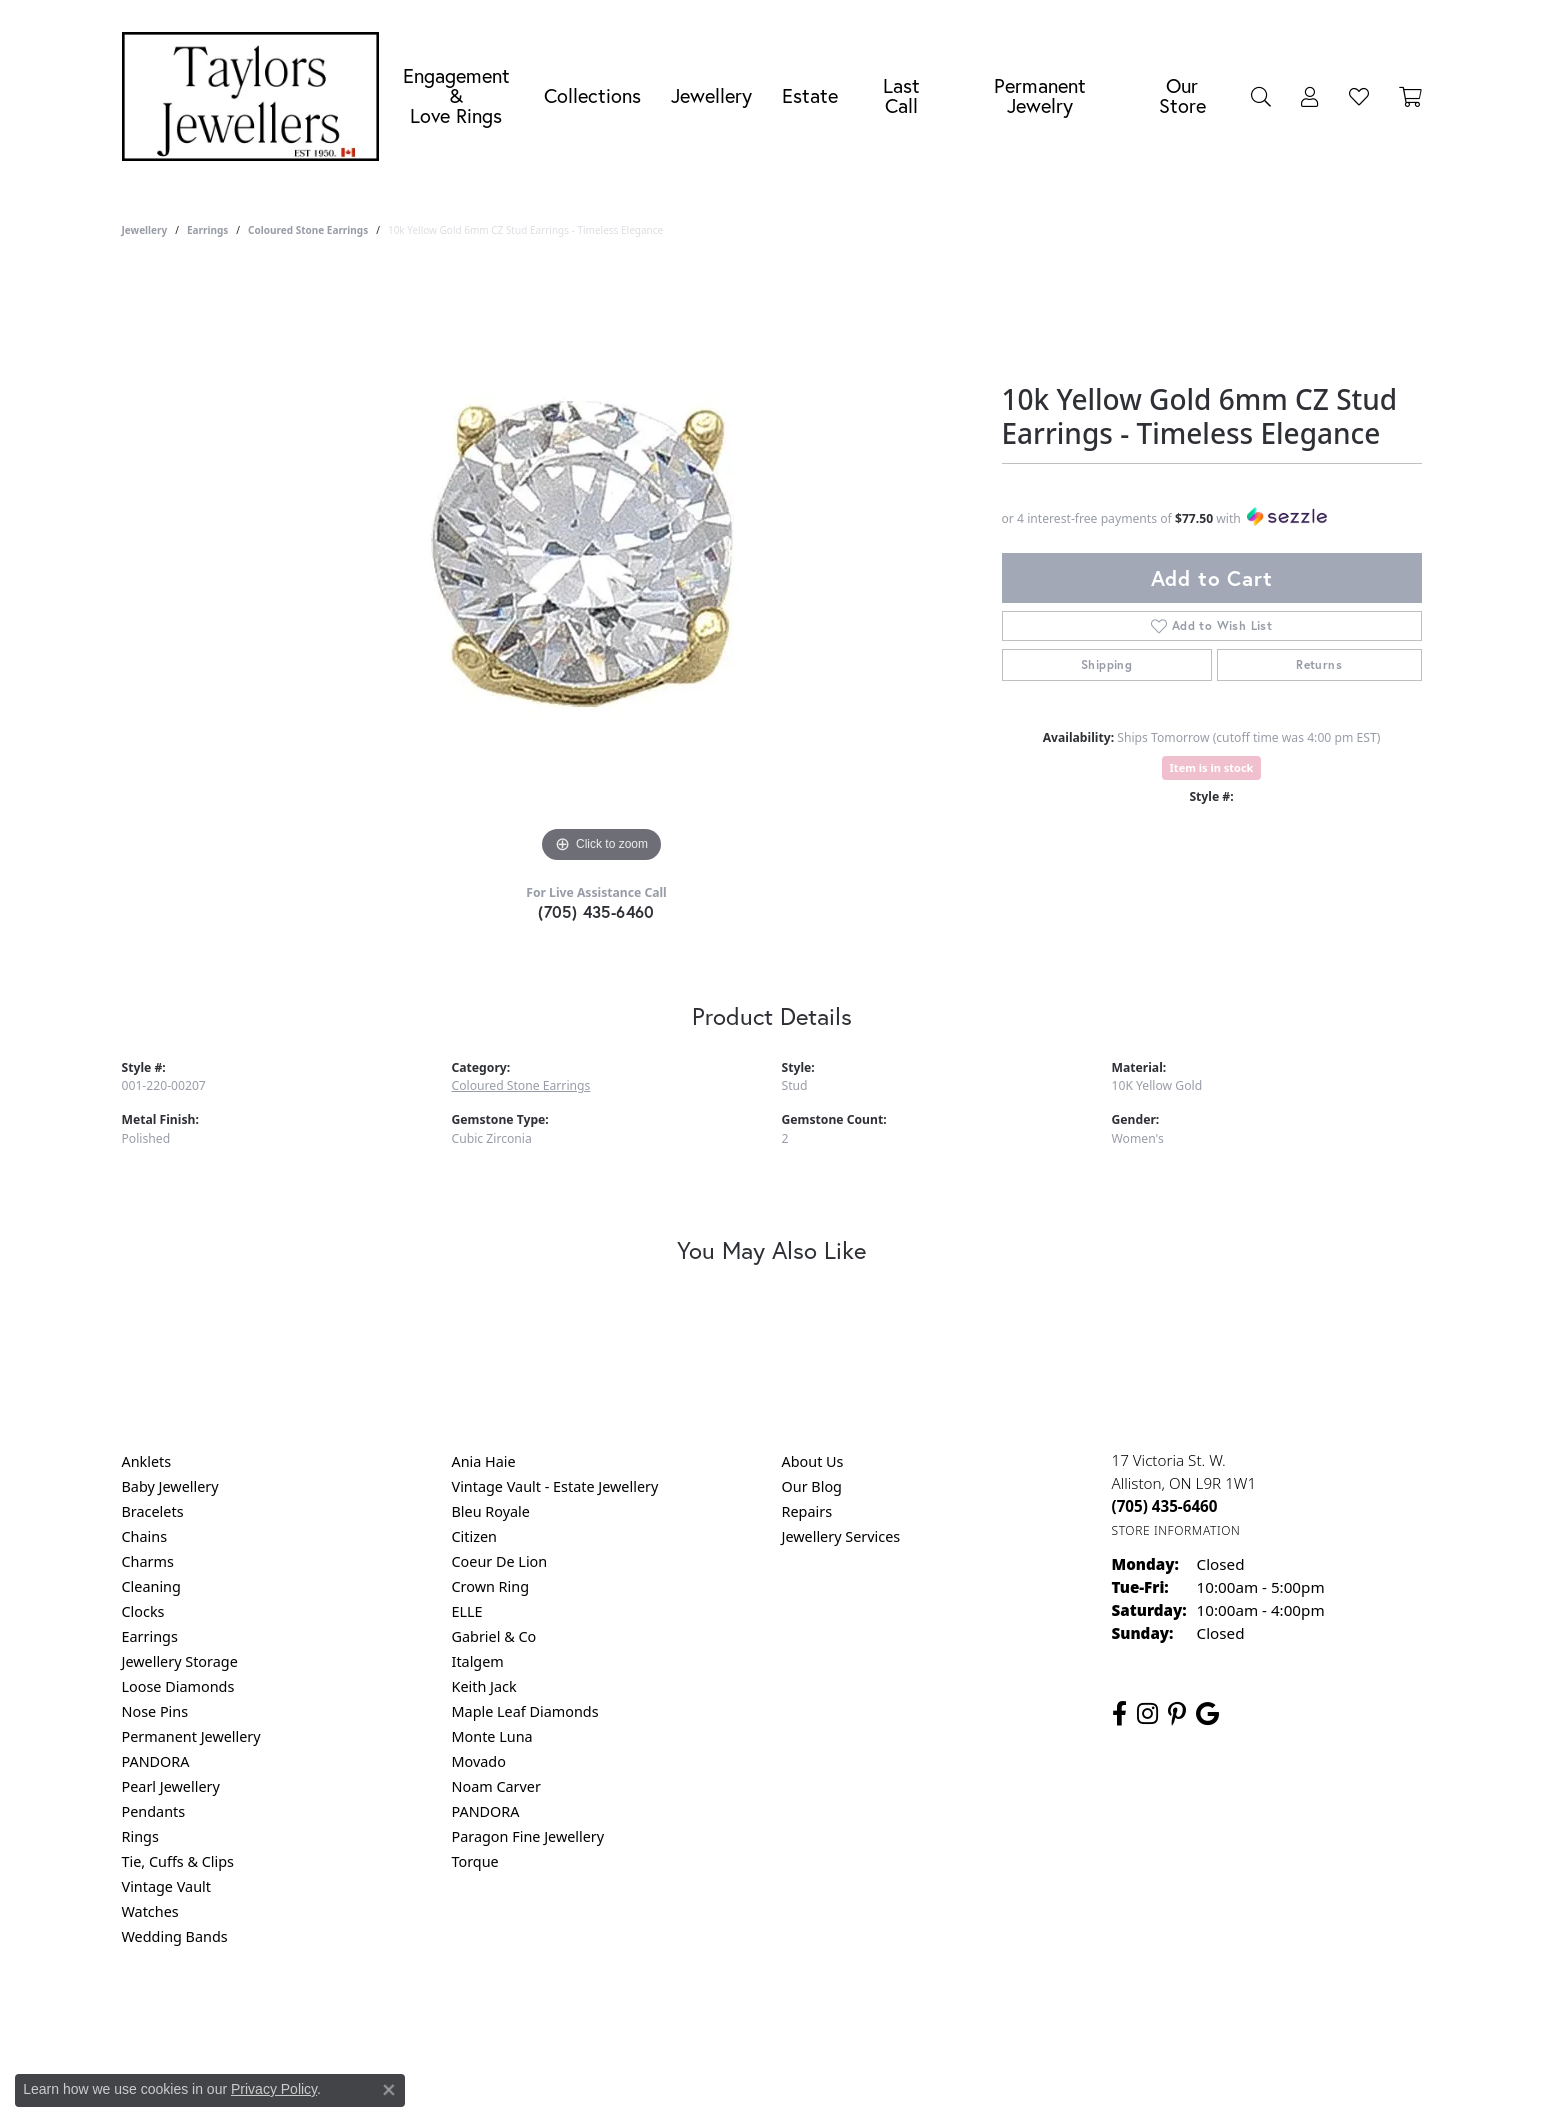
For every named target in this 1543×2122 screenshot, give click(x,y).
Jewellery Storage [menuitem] (180, 1661)
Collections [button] (592, 95)
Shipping (1106, 664)
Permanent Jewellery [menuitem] (191, 1736)
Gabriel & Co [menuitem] (494, 1636)
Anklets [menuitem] (147, 1461)
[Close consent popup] (389, 2090)
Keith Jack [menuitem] (484, 1686)
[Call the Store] (1165, 1506)
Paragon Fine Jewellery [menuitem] (528, 1836)
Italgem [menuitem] (478, 1661)
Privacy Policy (673, 2017)
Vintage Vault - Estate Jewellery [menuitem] (555, 1486)
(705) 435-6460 (596, 911)
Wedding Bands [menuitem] (175, 1936)
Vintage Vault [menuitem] (166, 1886)
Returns (1319, 664)
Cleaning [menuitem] (151, 1586)
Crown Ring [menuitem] (491, 1586)
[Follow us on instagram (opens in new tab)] (1147, 1714)
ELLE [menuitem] (467, 1611)
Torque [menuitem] (475, 1861)
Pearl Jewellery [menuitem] (171, 1786)
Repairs (807, 1511)
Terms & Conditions (792, 2017)
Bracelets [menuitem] (153, 1511)
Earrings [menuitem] (150, 1636)
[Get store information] (1176, 1530)
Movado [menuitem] (479, 1761)
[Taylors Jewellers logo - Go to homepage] (256, 96)
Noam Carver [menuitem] (496, 1786)
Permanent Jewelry (1040, 95)
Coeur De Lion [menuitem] (500, 1561)
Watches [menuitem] (150, 1911)
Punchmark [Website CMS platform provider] (807, 2082)
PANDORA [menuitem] (156, 1761)
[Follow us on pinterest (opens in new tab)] (1177, 1714)
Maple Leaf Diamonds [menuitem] (525, 1711)
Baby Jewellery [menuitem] (170, 1486)
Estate (810, 95)
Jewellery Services (841, 1536)
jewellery (145, 230)
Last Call (901, 95)
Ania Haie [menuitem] (484, 1461)
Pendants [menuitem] (154, 1811)
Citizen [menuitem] (475, 1536)
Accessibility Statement (940, 2017)
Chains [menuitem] (145, 1536)
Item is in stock (1212, 767)
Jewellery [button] (711, 95)
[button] (1261, 96)
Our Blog (812, 1486)
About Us (813, 1461)
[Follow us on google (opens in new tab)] (1207, 1714)
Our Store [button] (1182, 95)
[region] (602, 568)
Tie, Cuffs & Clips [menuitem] (178, 1861)
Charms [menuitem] (148, 1561)
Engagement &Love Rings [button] (456, 95)
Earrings (207, 230)
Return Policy (573, 2017)
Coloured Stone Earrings (308, 230)
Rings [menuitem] (140, 1836)
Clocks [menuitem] (143, 1611)
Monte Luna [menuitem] (492, 1736)
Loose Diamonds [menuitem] (178, 1686)
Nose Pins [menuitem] (155, 1711)
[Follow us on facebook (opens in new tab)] (1119, 1714)
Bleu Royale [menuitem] (491, 1511)
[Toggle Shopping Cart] (1410, 96)
